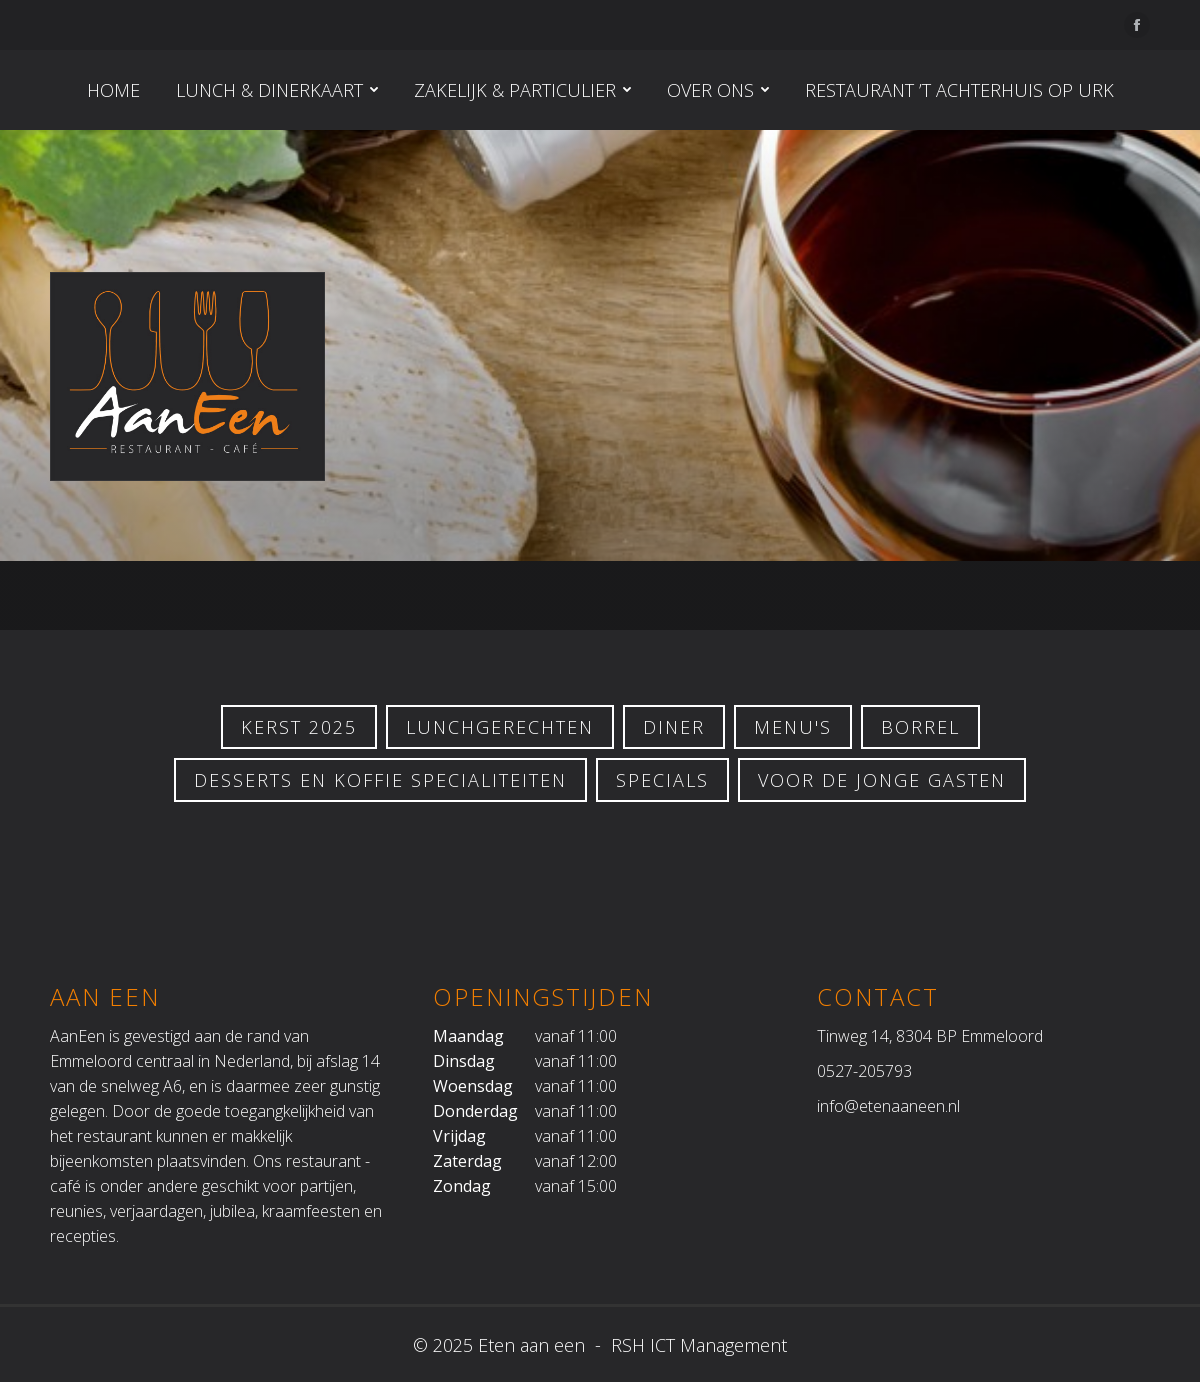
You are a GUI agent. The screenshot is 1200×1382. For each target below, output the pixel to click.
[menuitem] (113, 90)
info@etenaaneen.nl (888, 1106)
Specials (662, 780)
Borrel (920, 727)
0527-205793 (864, 1071)
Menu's (793, 727)
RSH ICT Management (696, 1345)
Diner (674, 727)
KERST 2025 (299, 727)
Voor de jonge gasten (882, 780)
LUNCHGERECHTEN (500, 727)
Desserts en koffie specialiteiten (380, 780)
